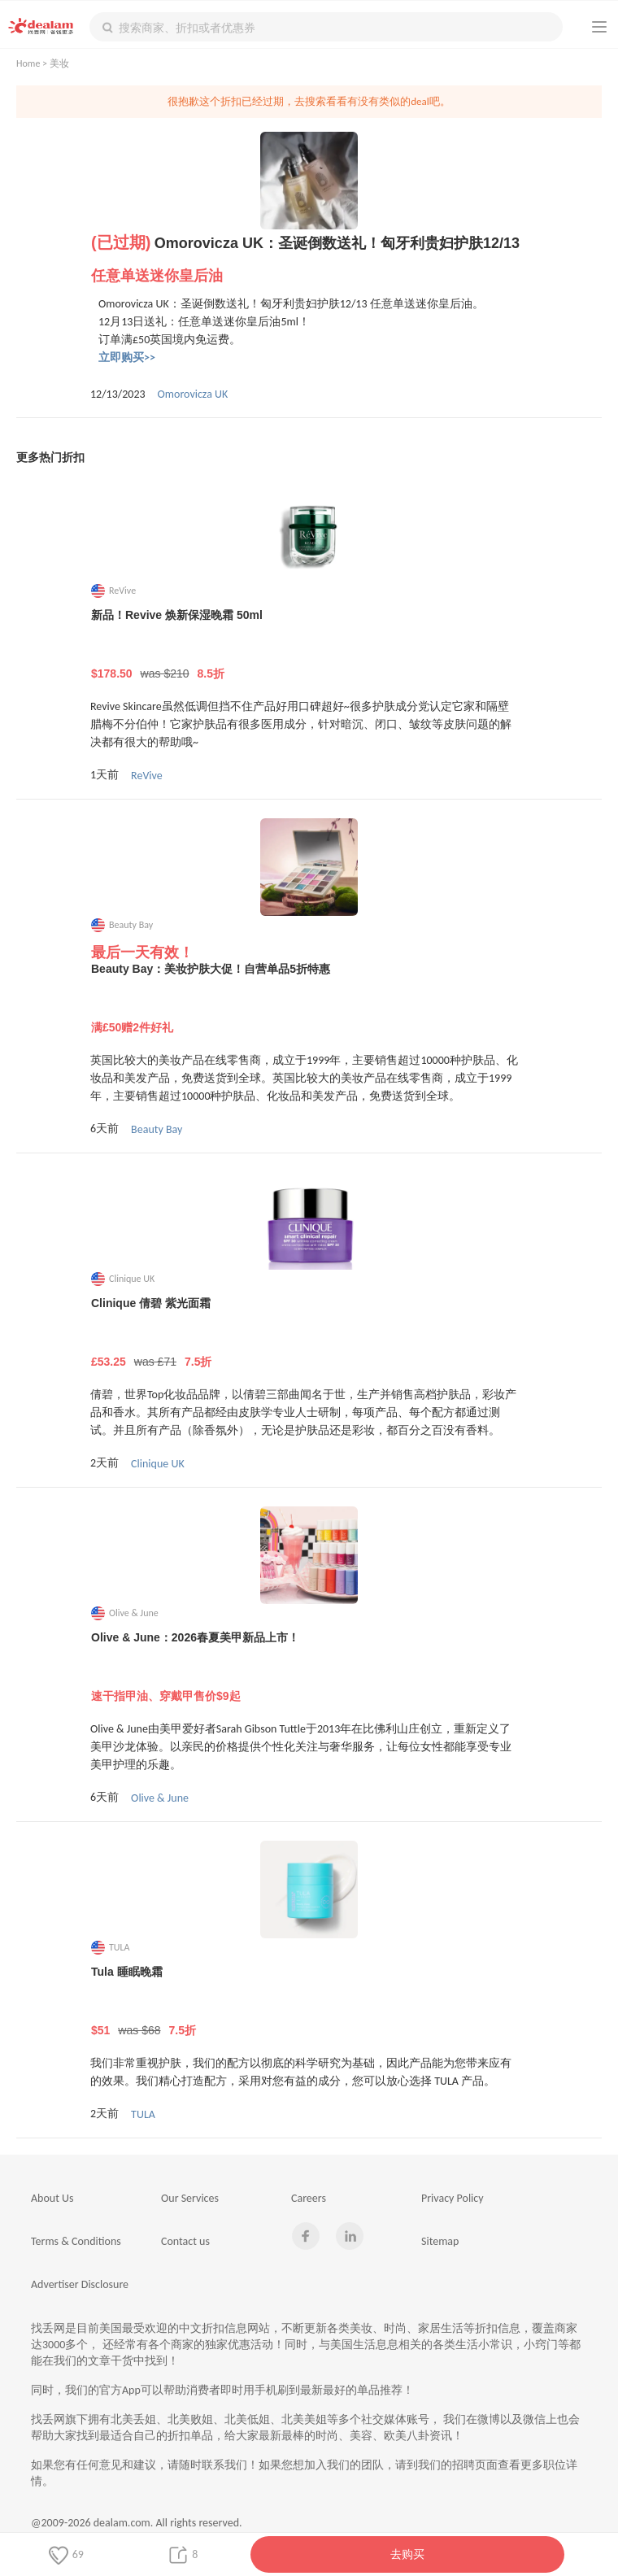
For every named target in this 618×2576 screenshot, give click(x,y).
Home (28, 63)
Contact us (185, 2241)
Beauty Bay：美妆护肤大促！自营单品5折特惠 (309, 998)
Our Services (190, 2198)
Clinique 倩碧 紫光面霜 (309, 1333)
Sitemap (440, 2241)
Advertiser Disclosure (79, 2284)
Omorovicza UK (193, 394)
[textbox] (326, 26)
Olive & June (160, 1798)
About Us (52, 2198)
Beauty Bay (156, 1129)
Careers (308, 2198)
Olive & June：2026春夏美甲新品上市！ (309, 1667)
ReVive (147, 775)
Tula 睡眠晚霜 (309, 2001)
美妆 (59, 63)
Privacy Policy (452, 2198)
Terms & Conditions (76, 2241)
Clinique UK (158, 1464)
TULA (143, 2114)
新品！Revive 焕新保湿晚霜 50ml (309, 645)
